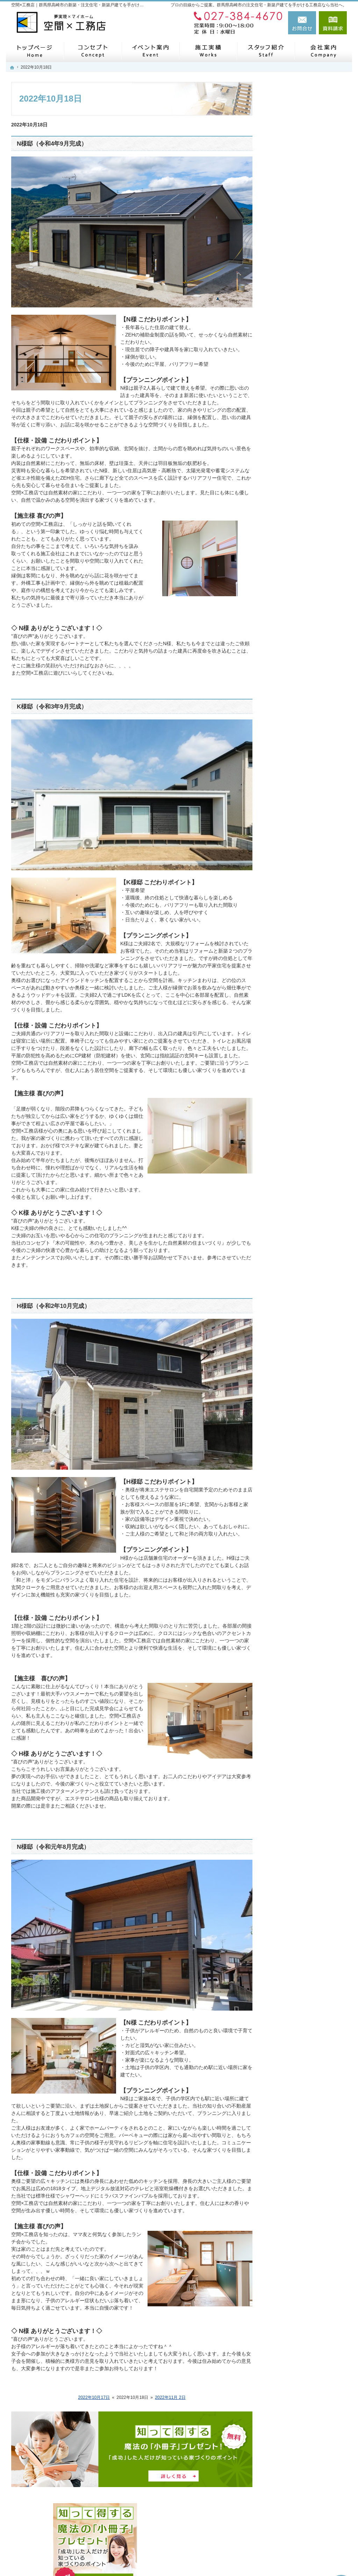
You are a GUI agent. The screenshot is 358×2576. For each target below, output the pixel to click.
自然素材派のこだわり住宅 (303, 356)
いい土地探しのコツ (296, 307)
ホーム (281, 242)
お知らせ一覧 (288, 519)
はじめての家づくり (296, 372)
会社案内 (284, 486)
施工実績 (284, 340)
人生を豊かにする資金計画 (303, 324)
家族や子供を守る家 (296, 389)
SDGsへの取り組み (295, 470)
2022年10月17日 (94, 2397)
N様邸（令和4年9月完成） (52, 143)
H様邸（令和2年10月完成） (53, 1306)
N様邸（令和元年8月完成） (53, 1847)
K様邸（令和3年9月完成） (52, 706)
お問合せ (302, 22)
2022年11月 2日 (170, 2397)
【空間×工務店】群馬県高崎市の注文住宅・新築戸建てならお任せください (238, 2553)
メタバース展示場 (293, 259)
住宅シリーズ (288, 454)
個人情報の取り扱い (296, 552)
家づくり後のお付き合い (301, 405)
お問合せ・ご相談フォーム (305, 2521)
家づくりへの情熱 (293, 421)
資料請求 (333, 22)
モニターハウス (291, 275)
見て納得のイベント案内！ (303, 291)
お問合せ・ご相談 (293, 535)
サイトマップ (288, 568)
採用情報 (284, 503)
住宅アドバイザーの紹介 (301, 437)
